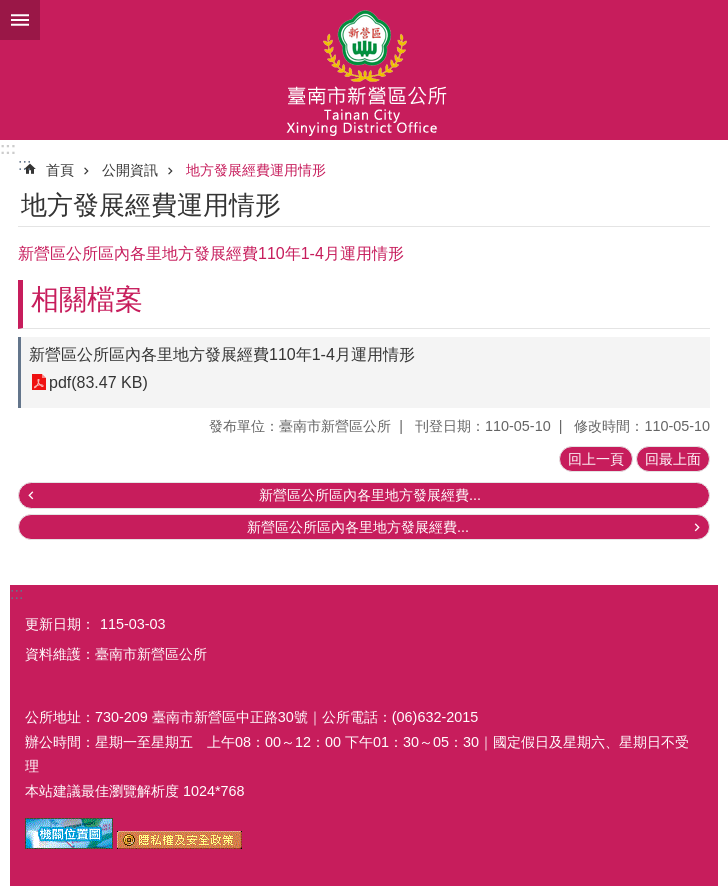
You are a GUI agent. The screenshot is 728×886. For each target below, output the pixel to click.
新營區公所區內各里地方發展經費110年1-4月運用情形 (222, 354)
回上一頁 (596, 459)
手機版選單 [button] (20, 20)
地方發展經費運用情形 (256, 170)
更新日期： (60, 624)
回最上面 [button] (673, 459)
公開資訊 (130, 170)
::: (8, 148)
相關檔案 (87, 299)
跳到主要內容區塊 (10, 10)
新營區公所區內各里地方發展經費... (370, 495)
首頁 (60, 170)
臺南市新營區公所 (364, 70)
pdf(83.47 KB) (98, 382)
